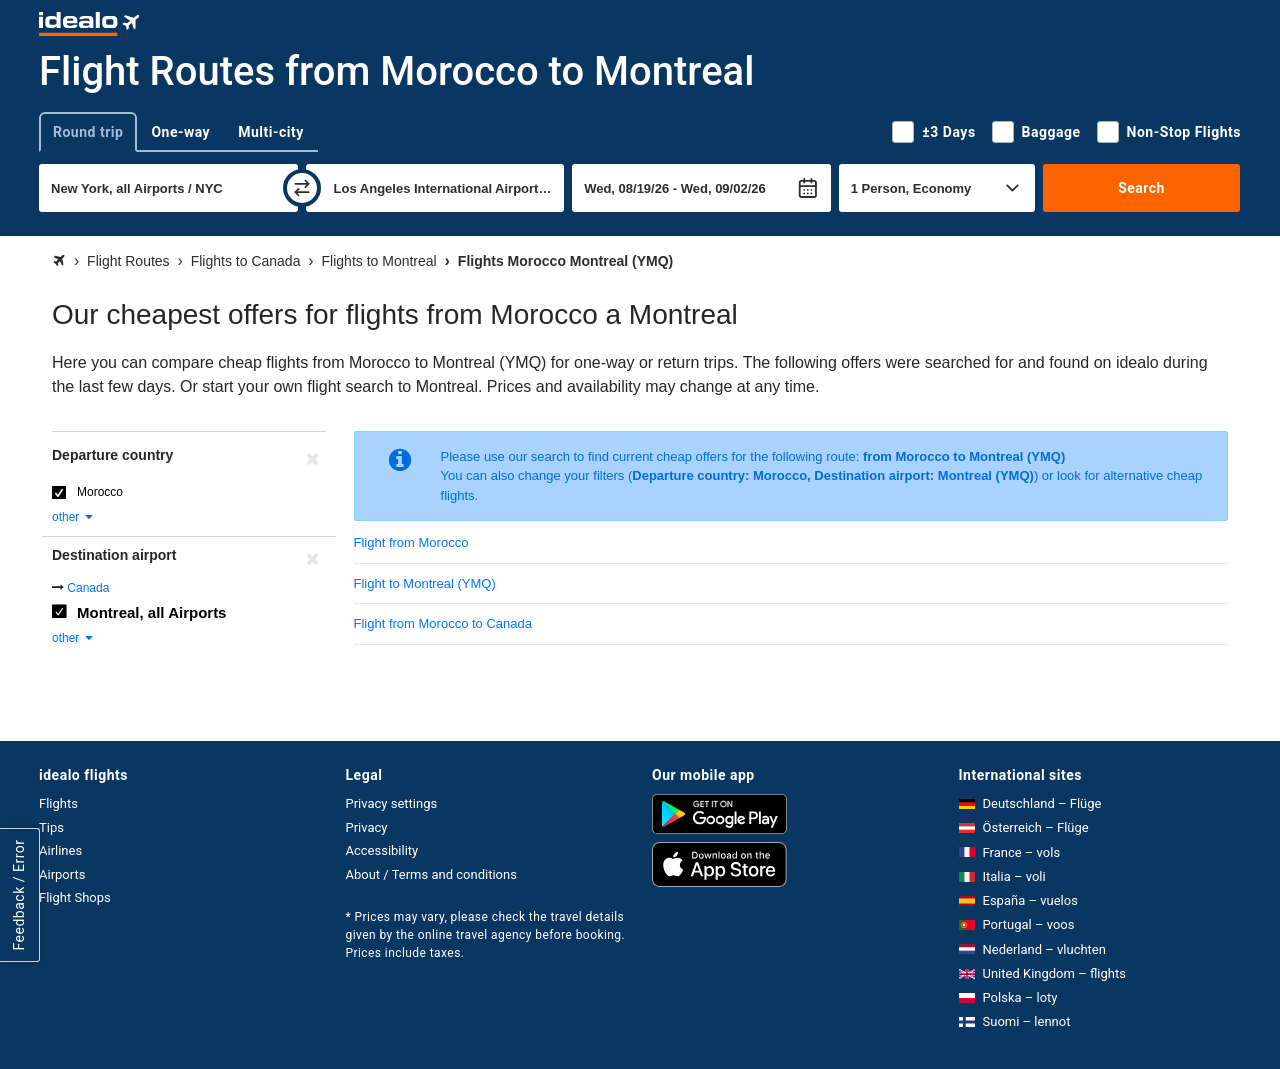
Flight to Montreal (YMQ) (425, 583)
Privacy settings (392, 803)
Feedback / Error (19, 895)
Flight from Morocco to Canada (443, 623)
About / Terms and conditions (431, 874)
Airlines (60, 850)
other (73, 517)
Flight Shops (75, 897)
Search (1141, 188)
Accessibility (382, 850)
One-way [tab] (180, 132)
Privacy (367, 827)
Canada (88, 588)
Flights (58, 803)
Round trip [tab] (88, 132)
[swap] (302, 188)
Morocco (100, 492)
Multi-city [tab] (271, 132)
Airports (62, 874)
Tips (51, 827)
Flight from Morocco (411, 542)
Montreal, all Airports (151, 612)
